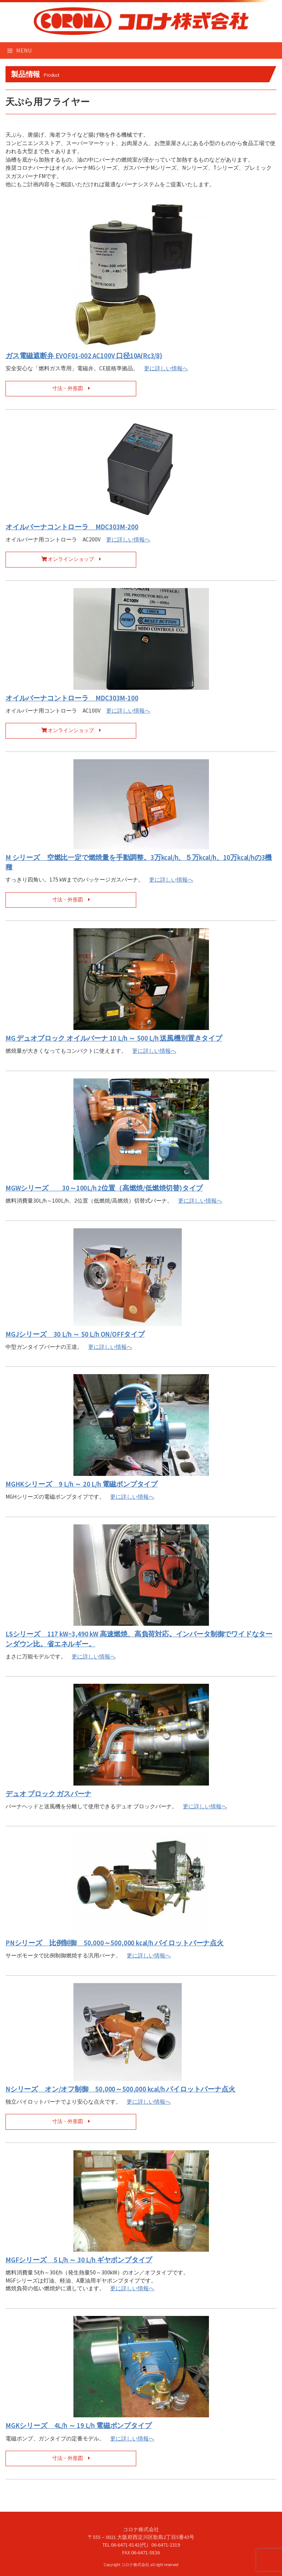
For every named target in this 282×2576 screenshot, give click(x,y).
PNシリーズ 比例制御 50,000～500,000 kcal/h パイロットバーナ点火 (115, 1943)
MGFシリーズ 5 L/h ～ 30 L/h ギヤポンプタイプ (79, 2260)
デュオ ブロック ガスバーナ (48, 1794)
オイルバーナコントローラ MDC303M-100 (72, 698)
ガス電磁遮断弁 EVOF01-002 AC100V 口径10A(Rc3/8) (84, 356)
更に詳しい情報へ (166, 368)
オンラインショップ (71, 559)
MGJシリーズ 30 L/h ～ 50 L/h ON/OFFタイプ (75, 1334)
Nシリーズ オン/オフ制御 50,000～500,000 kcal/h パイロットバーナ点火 (120, 2089)
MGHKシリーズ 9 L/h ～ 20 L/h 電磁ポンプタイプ (82, 1484)
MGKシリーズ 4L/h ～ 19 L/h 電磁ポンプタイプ (78, 2425)
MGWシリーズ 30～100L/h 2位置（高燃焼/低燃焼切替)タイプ (104, 1188)
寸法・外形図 (71, 388)
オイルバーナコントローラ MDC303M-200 (72, 527)
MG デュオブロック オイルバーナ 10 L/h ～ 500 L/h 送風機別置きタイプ (114, 1038)
